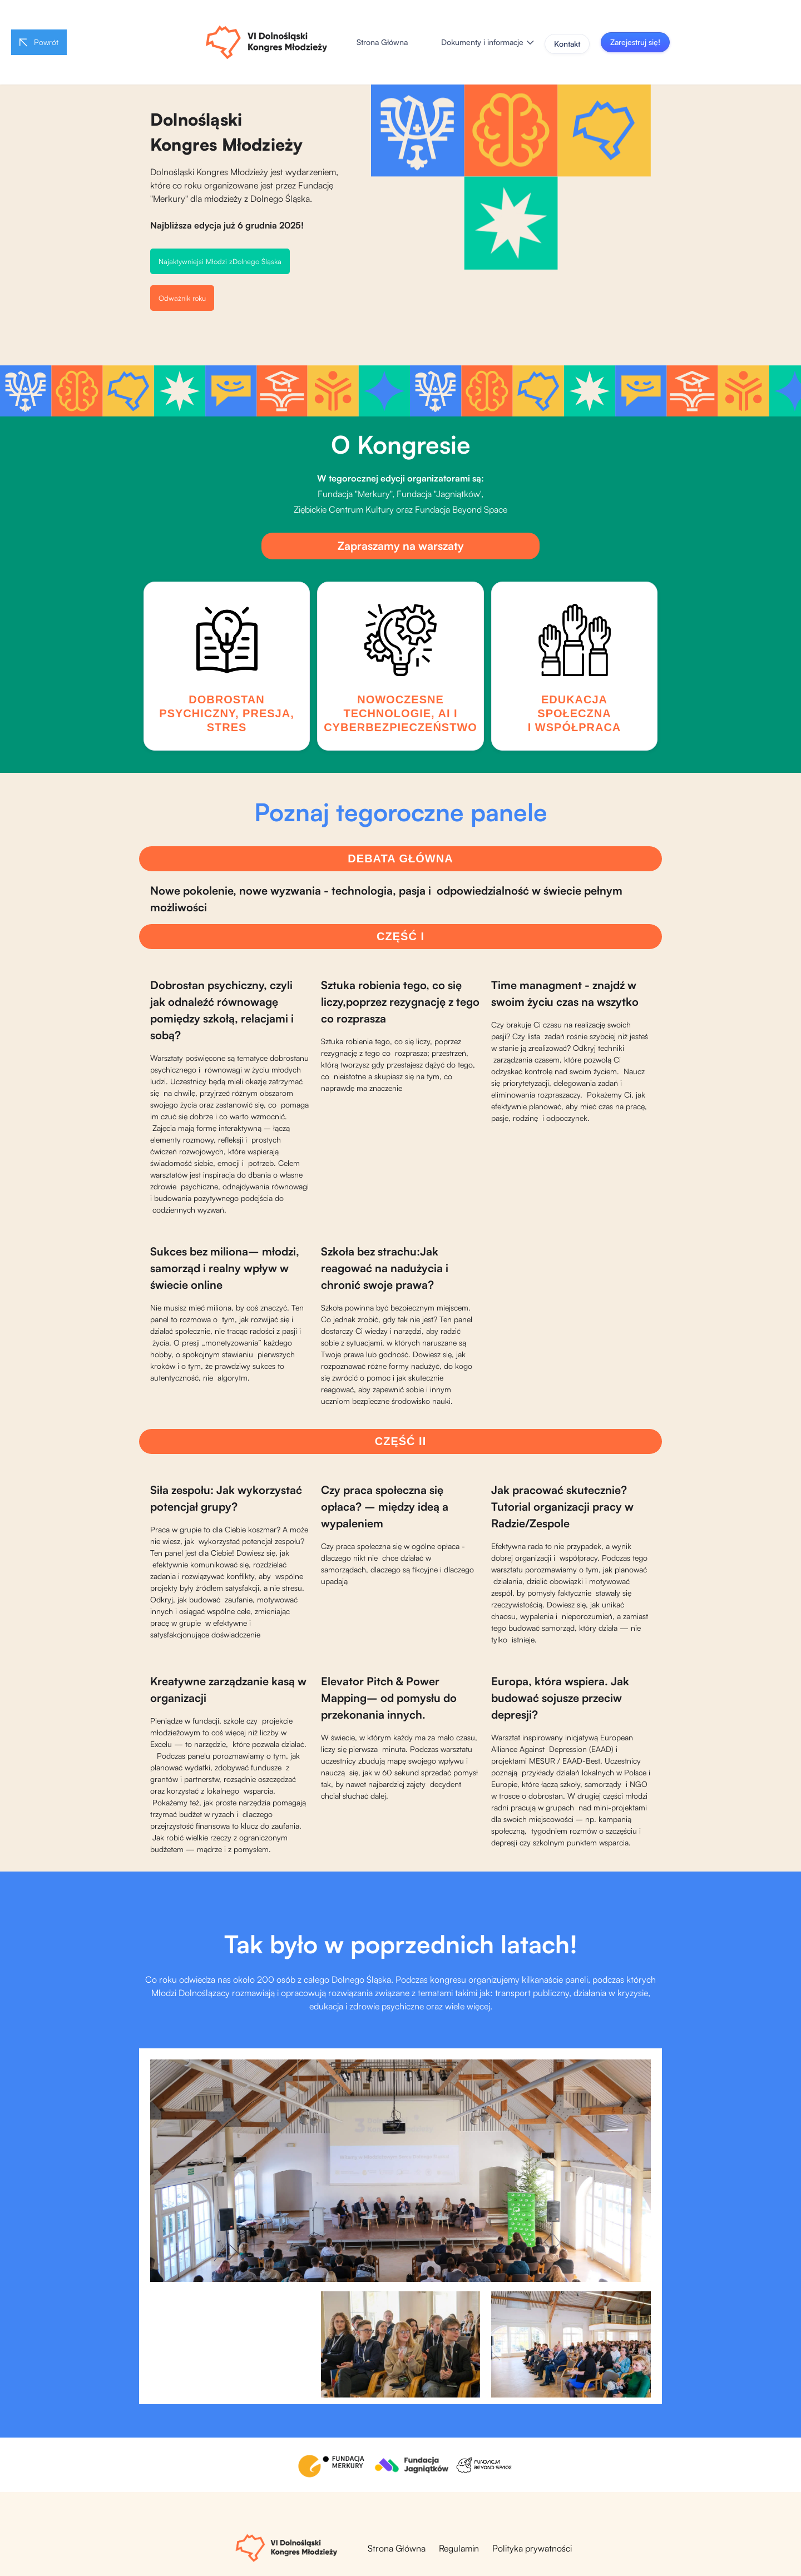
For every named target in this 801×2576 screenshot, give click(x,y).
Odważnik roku (182, 298)
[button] (487, 42)
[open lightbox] (400, 2170)
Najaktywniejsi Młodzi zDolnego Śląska (220, 261)
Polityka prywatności (532, 2548)
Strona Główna (382, 42)
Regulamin (459, 2548)
